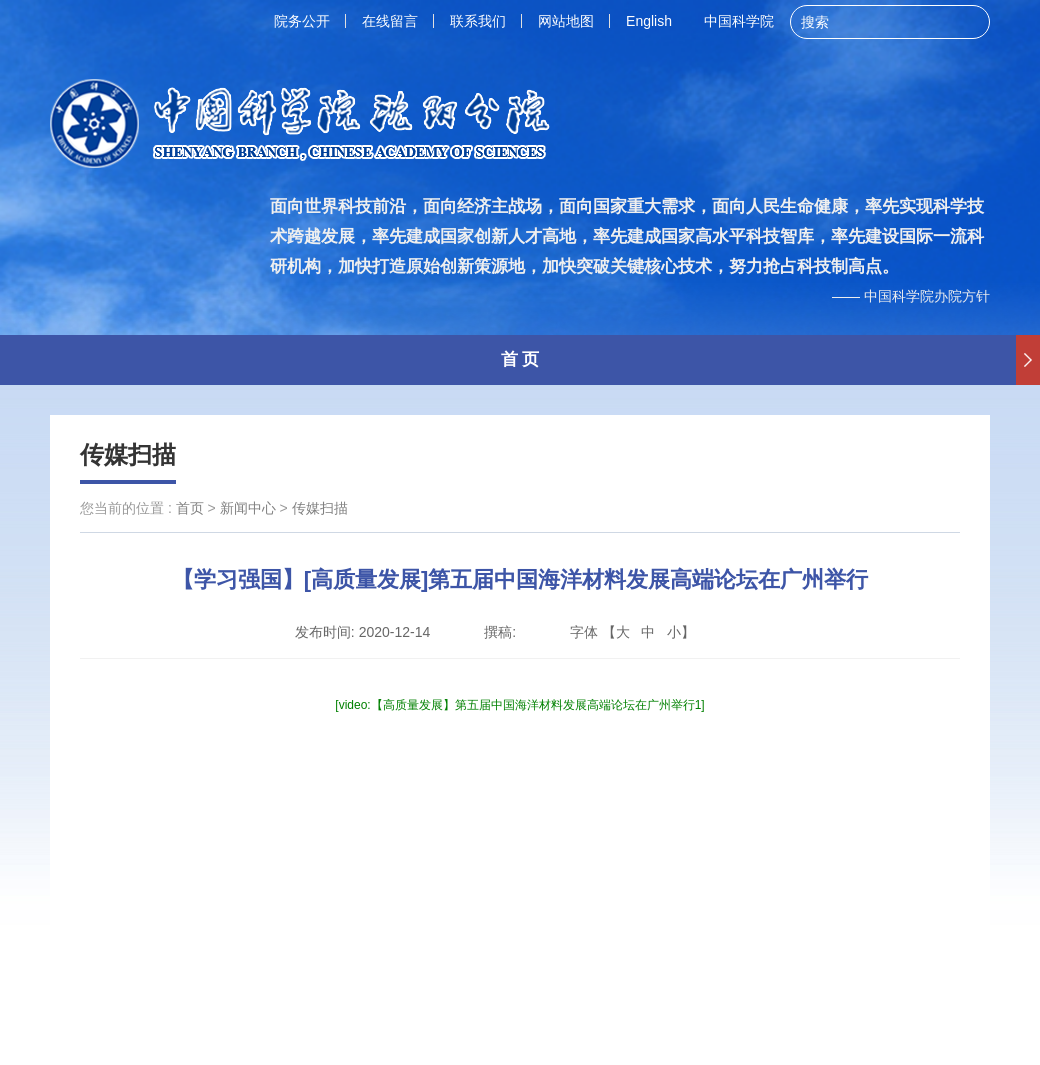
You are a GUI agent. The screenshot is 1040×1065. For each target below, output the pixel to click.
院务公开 (302, 21)
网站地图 (566, 21)
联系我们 (478, 21)
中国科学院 (739, 21)
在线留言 (390, 21)
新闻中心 (248, 508)
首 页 (520, 359)
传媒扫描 (128, 454)
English (649, 21)
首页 (190, 508)
